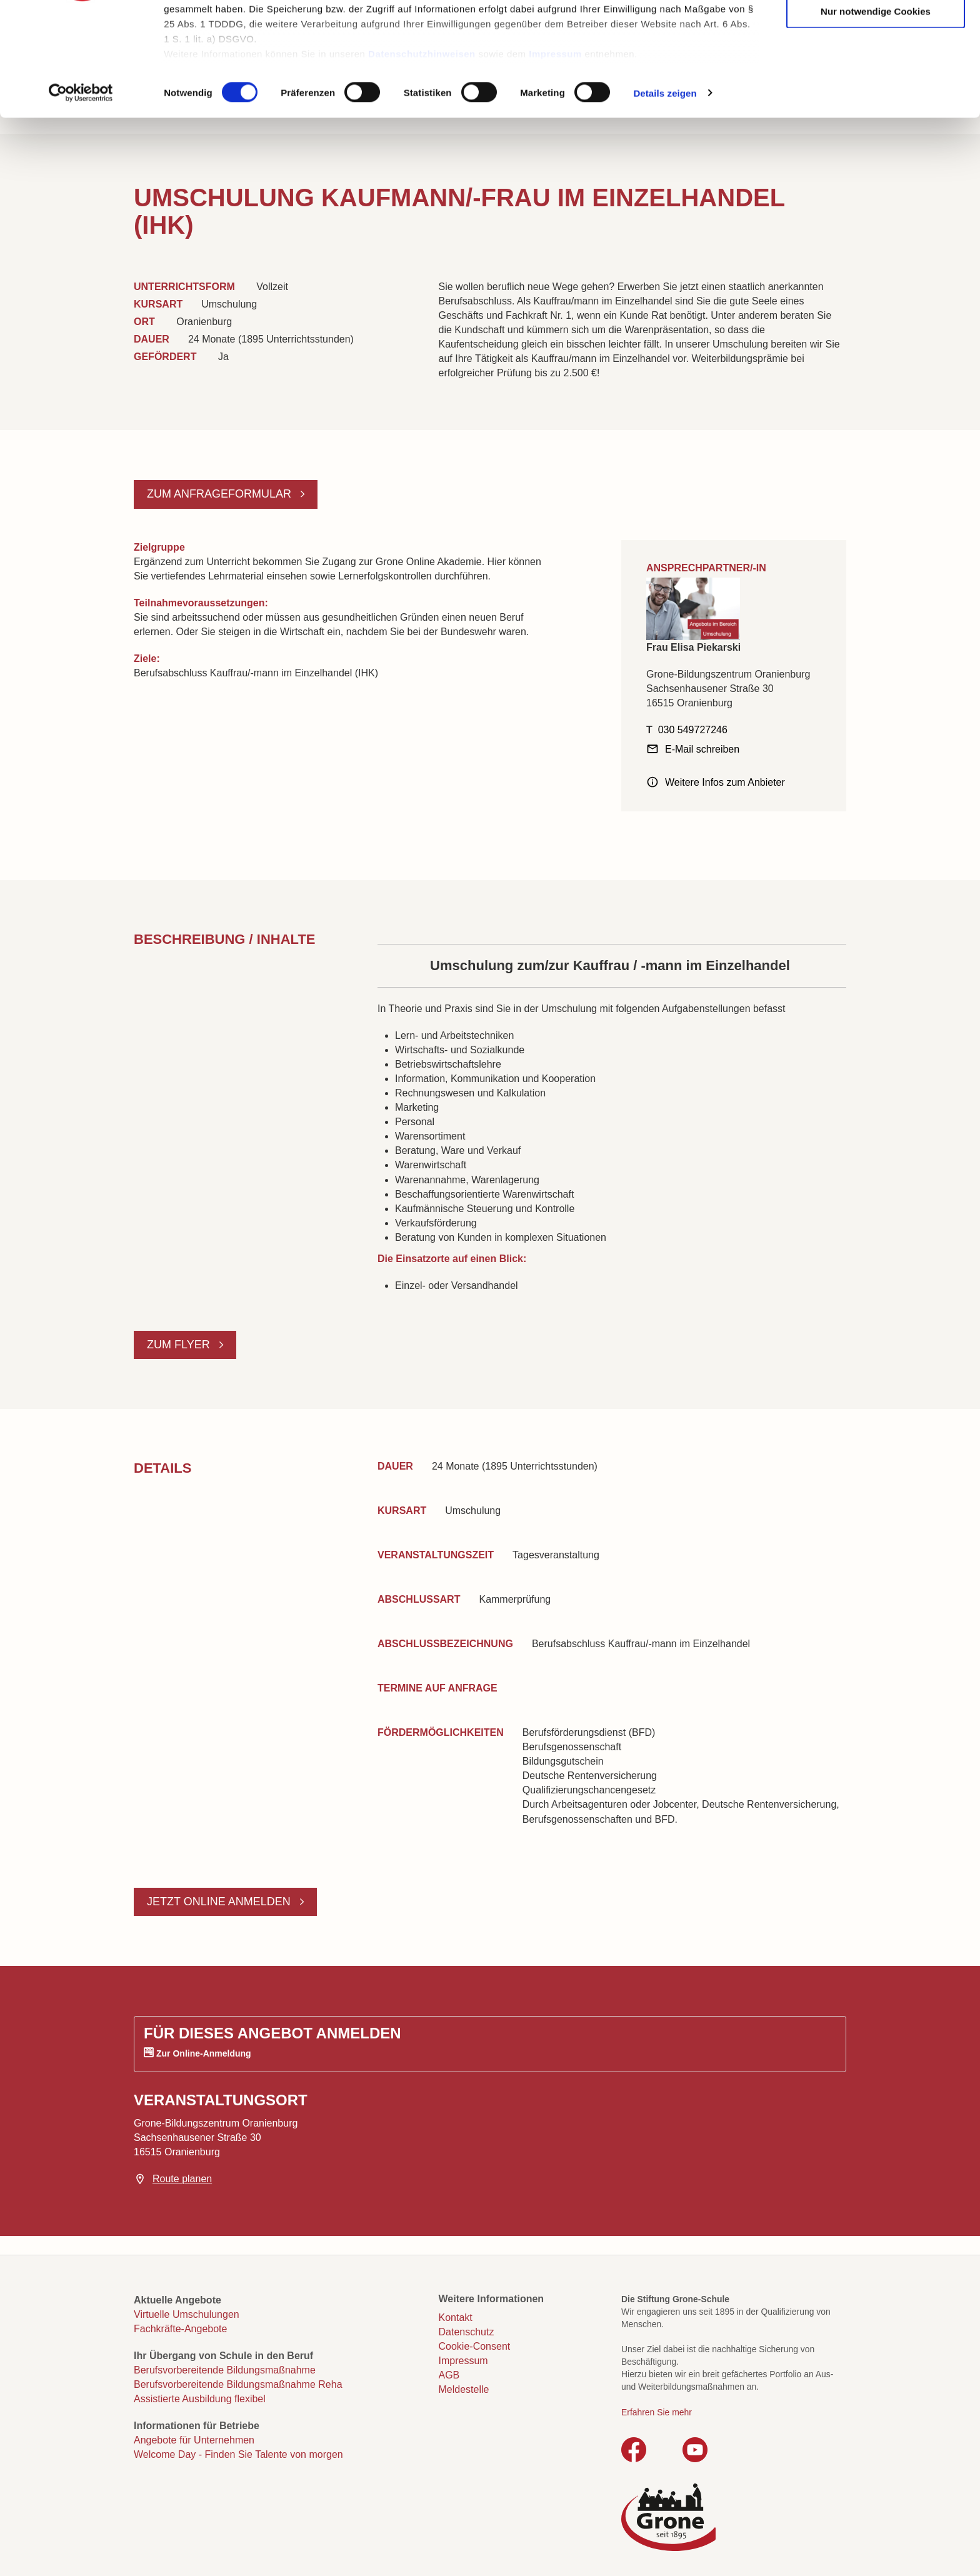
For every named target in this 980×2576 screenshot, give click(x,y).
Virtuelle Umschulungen (186, 2314)
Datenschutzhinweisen (422, 150)
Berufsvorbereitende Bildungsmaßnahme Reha (238, 2384)
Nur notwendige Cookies (876, 108)
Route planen (182, 2178)
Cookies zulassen (875, 31)
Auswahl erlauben (876, 69)
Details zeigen (664, 189)
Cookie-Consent (475, 2346)
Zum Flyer (180, 1344)
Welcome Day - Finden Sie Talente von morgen (238, 2454)
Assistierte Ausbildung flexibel (200, 2398)
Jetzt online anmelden (220, 1901)
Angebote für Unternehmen (194, 2440)
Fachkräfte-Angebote (180, 2328)
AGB (449, 2375)
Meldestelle (464, 2389)
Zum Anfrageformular (220, 494)
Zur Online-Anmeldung (203, 2053)
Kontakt (455, 2317)
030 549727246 (693, 729)
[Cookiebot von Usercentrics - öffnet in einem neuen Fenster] (81, 190)
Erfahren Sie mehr (656, 2412)
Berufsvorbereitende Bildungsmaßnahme (225, 2370)
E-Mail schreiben (702, 749)
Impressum (555, 150)
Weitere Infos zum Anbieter (725, 782)
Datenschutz (466, 2332)
